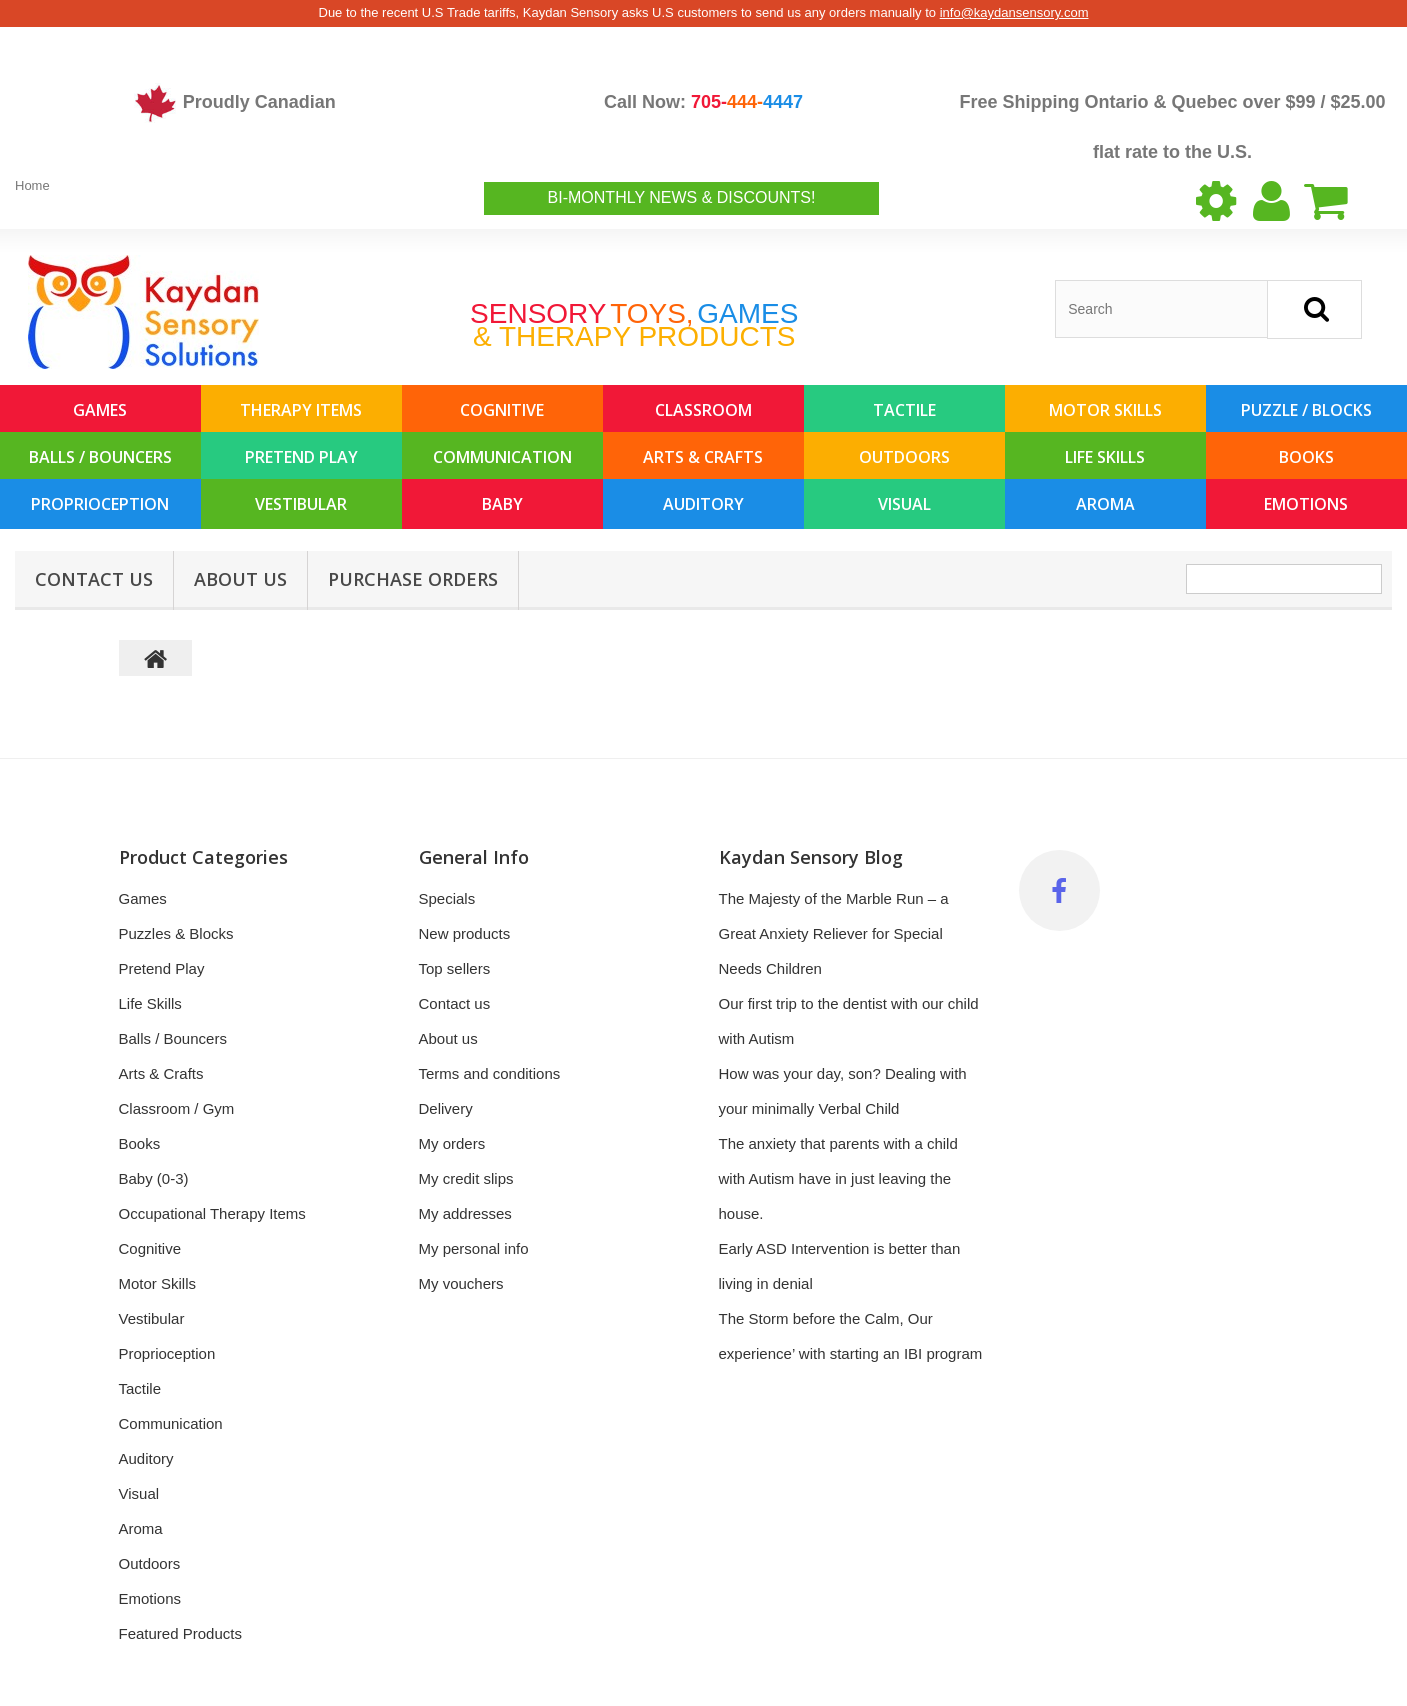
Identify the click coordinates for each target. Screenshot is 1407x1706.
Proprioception (100, 504)
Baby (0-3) (154, 1178)
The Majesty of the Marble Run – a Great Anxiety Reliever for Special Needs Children (834, 933)
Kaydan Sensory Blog (811, 857)
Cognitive (502, 410)
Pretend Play (301, 457)
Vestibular (301, 504)
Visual (904, 504)
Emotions (1306, 504)
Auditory (703, 504)
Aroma (1105, 504)
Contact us (455, 1003)
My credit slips (466, 1178)
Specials (447, 898)
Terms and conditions (490, 1073)
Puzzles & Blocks (176, 933)
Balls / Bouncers (100, 457)
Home (32, 185)
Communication (502, 457)
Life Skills (1105, 457)
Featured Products (180, 1633)
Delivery (446, 1108)
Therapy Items (301, 410)
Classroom (703, 410)
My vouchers (461, 1283)
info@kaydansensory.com (1014, 12)
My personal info (474, 1248)
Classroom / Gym (177, 1108)
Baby (502, 504)
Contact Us (94, 579)
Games (100, 410)
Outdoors (904, 457)
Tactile (904, 410)
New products (465, 933)
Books (1306, 457)
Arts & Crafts (703, 457)
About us (240, 579)
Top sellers (455, 968)
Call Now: (703, 102)
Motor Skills (1105, 410)
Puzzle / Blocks (1306, 410)
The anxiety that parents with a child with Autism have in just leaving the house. (838, 1178)
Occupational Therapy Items (212, 1213)
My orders (452, 1143)
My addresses (465, 1213)
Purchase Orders (413, 579)
